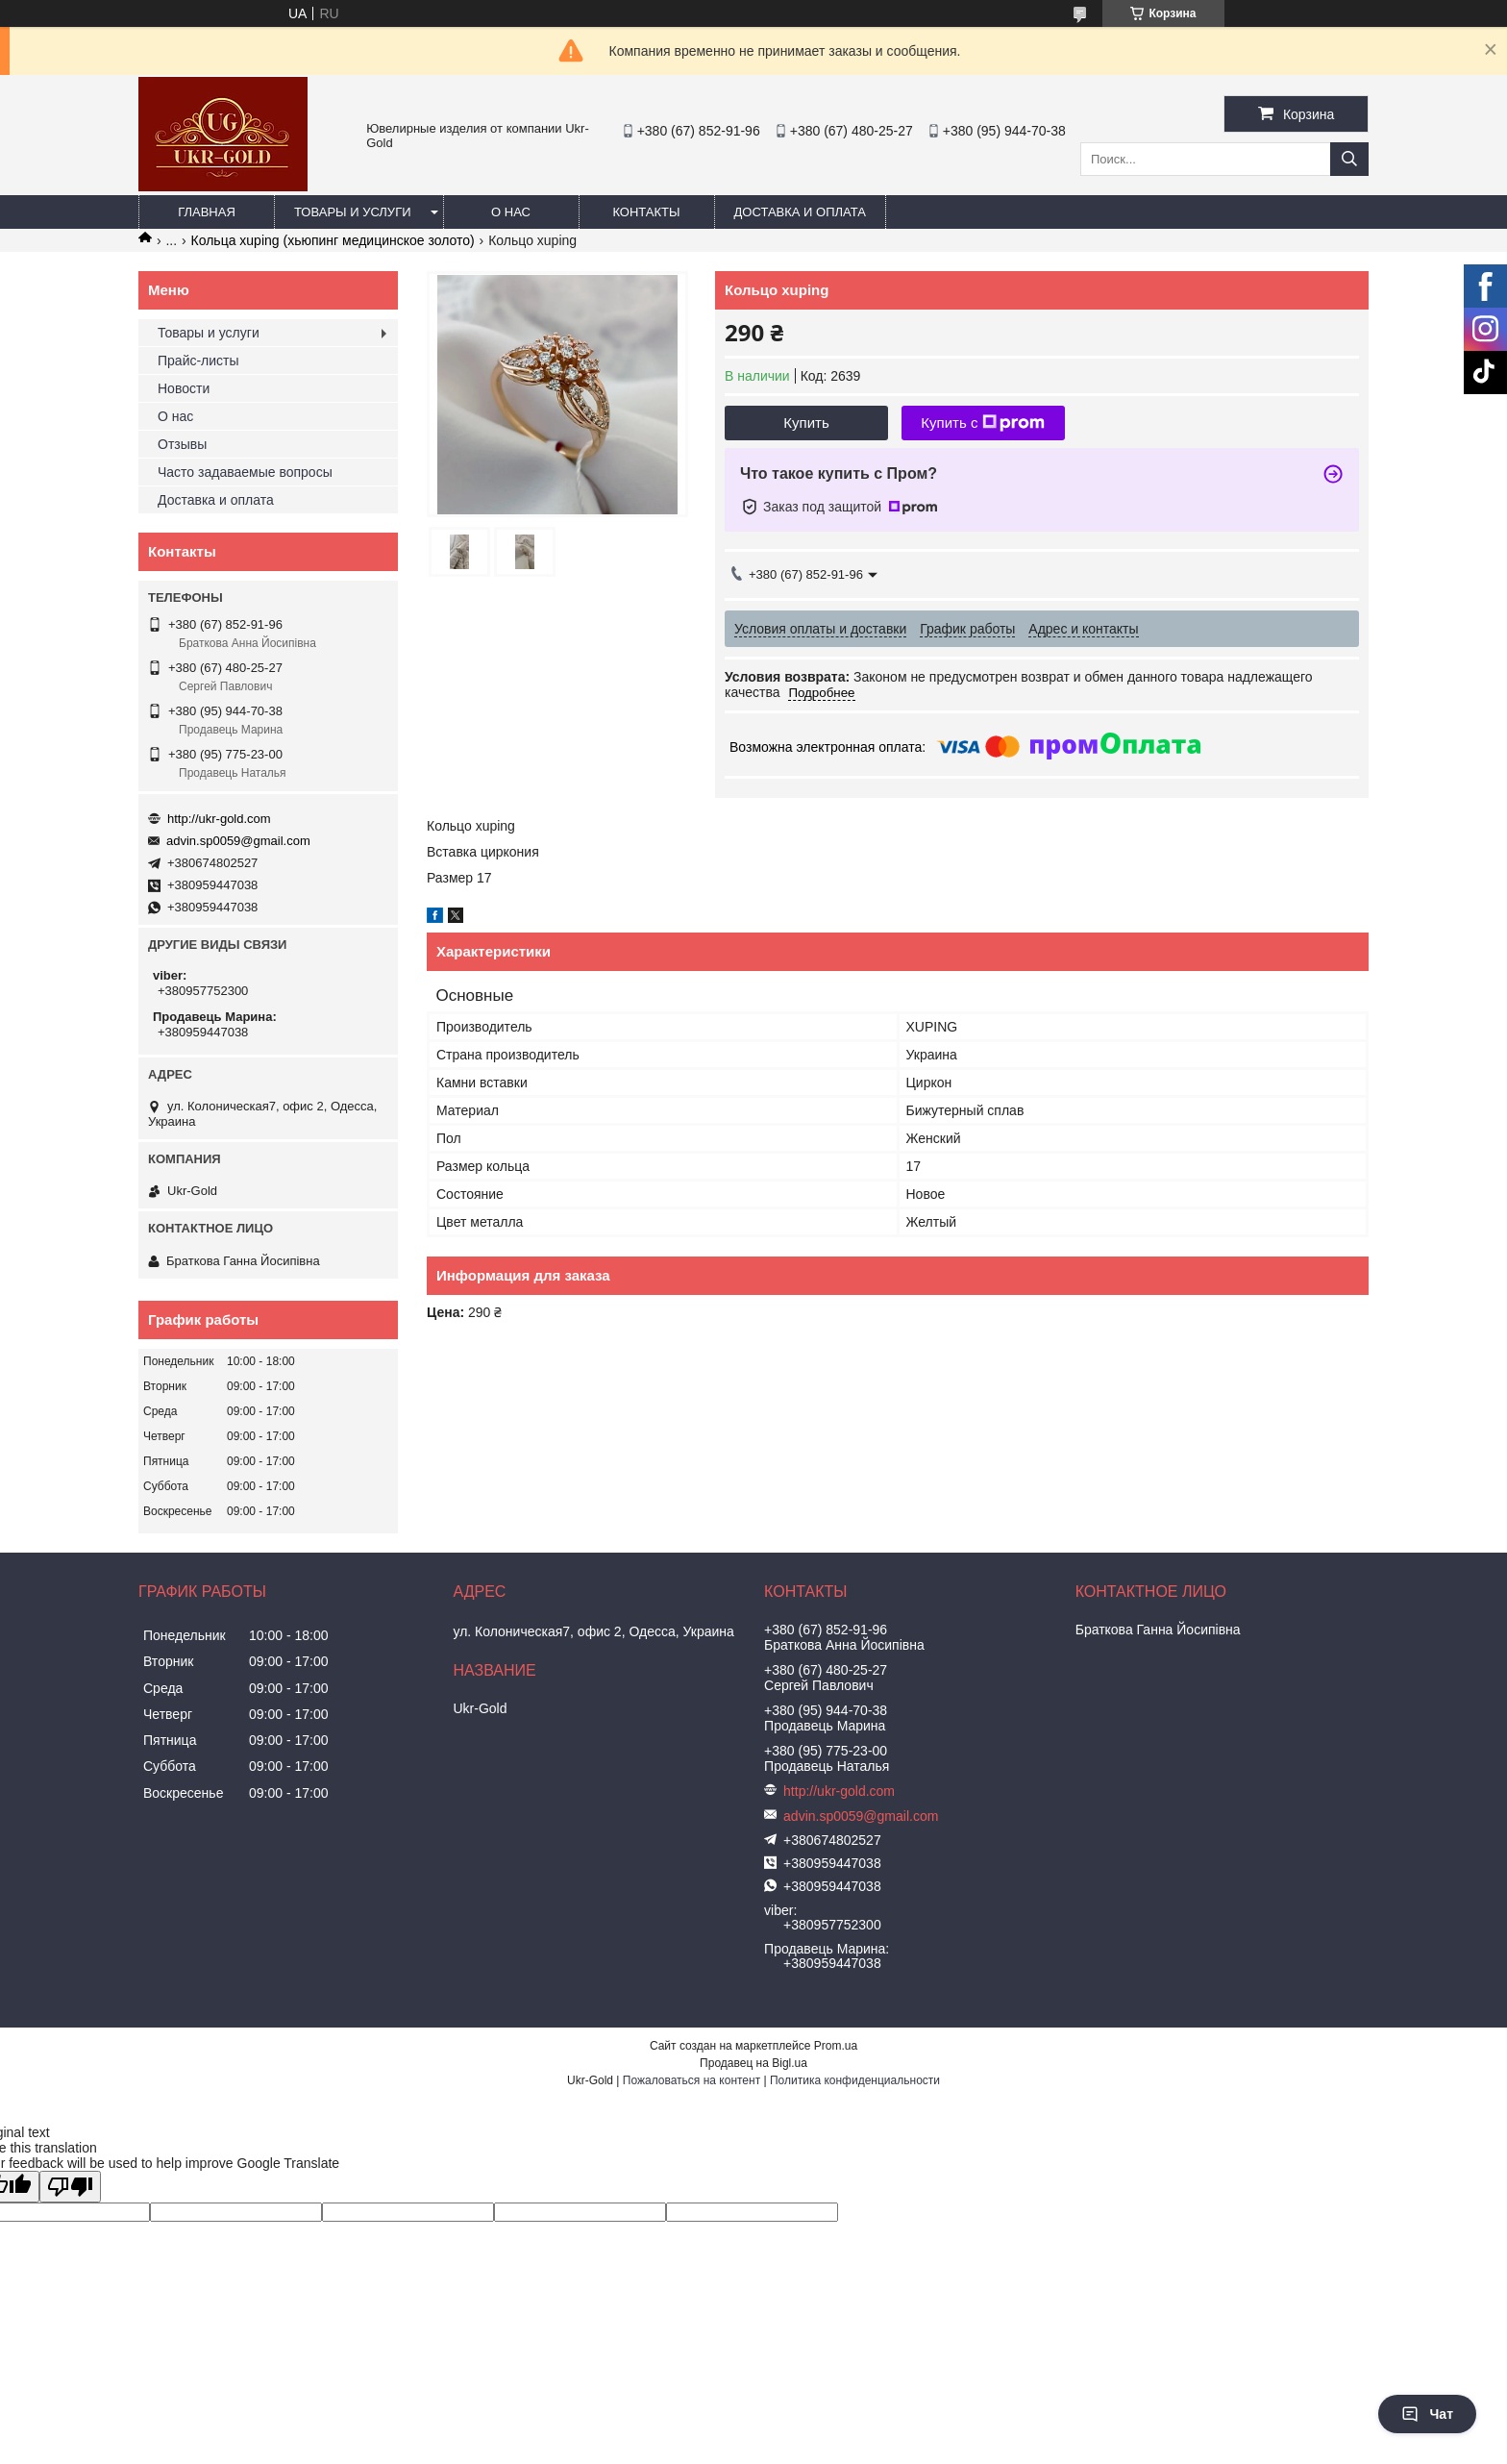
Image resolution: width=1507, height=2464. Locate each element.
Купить (805, 422)
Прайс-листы (198, 360)
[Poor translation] (70, 2187)
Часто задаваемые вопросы (245, 472)
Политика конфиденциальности (855, 2080)
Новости (184, 388)
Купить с (983, 423)
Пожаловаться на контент (691, 2080)
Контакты (645, 212)
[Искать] (1349, 159)
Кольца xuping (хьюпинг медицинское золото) (333, 240)
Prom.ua (835, 2046)
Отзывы (182, 444)
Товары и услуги (352, 212)
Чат (1427, 2414)
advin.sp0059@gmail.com (238, 841)
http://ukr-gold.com (219, 818)
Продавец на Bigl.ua (753, 2063)
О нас (511, 212)
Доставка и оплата (800, 212)
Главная (206, 212)
